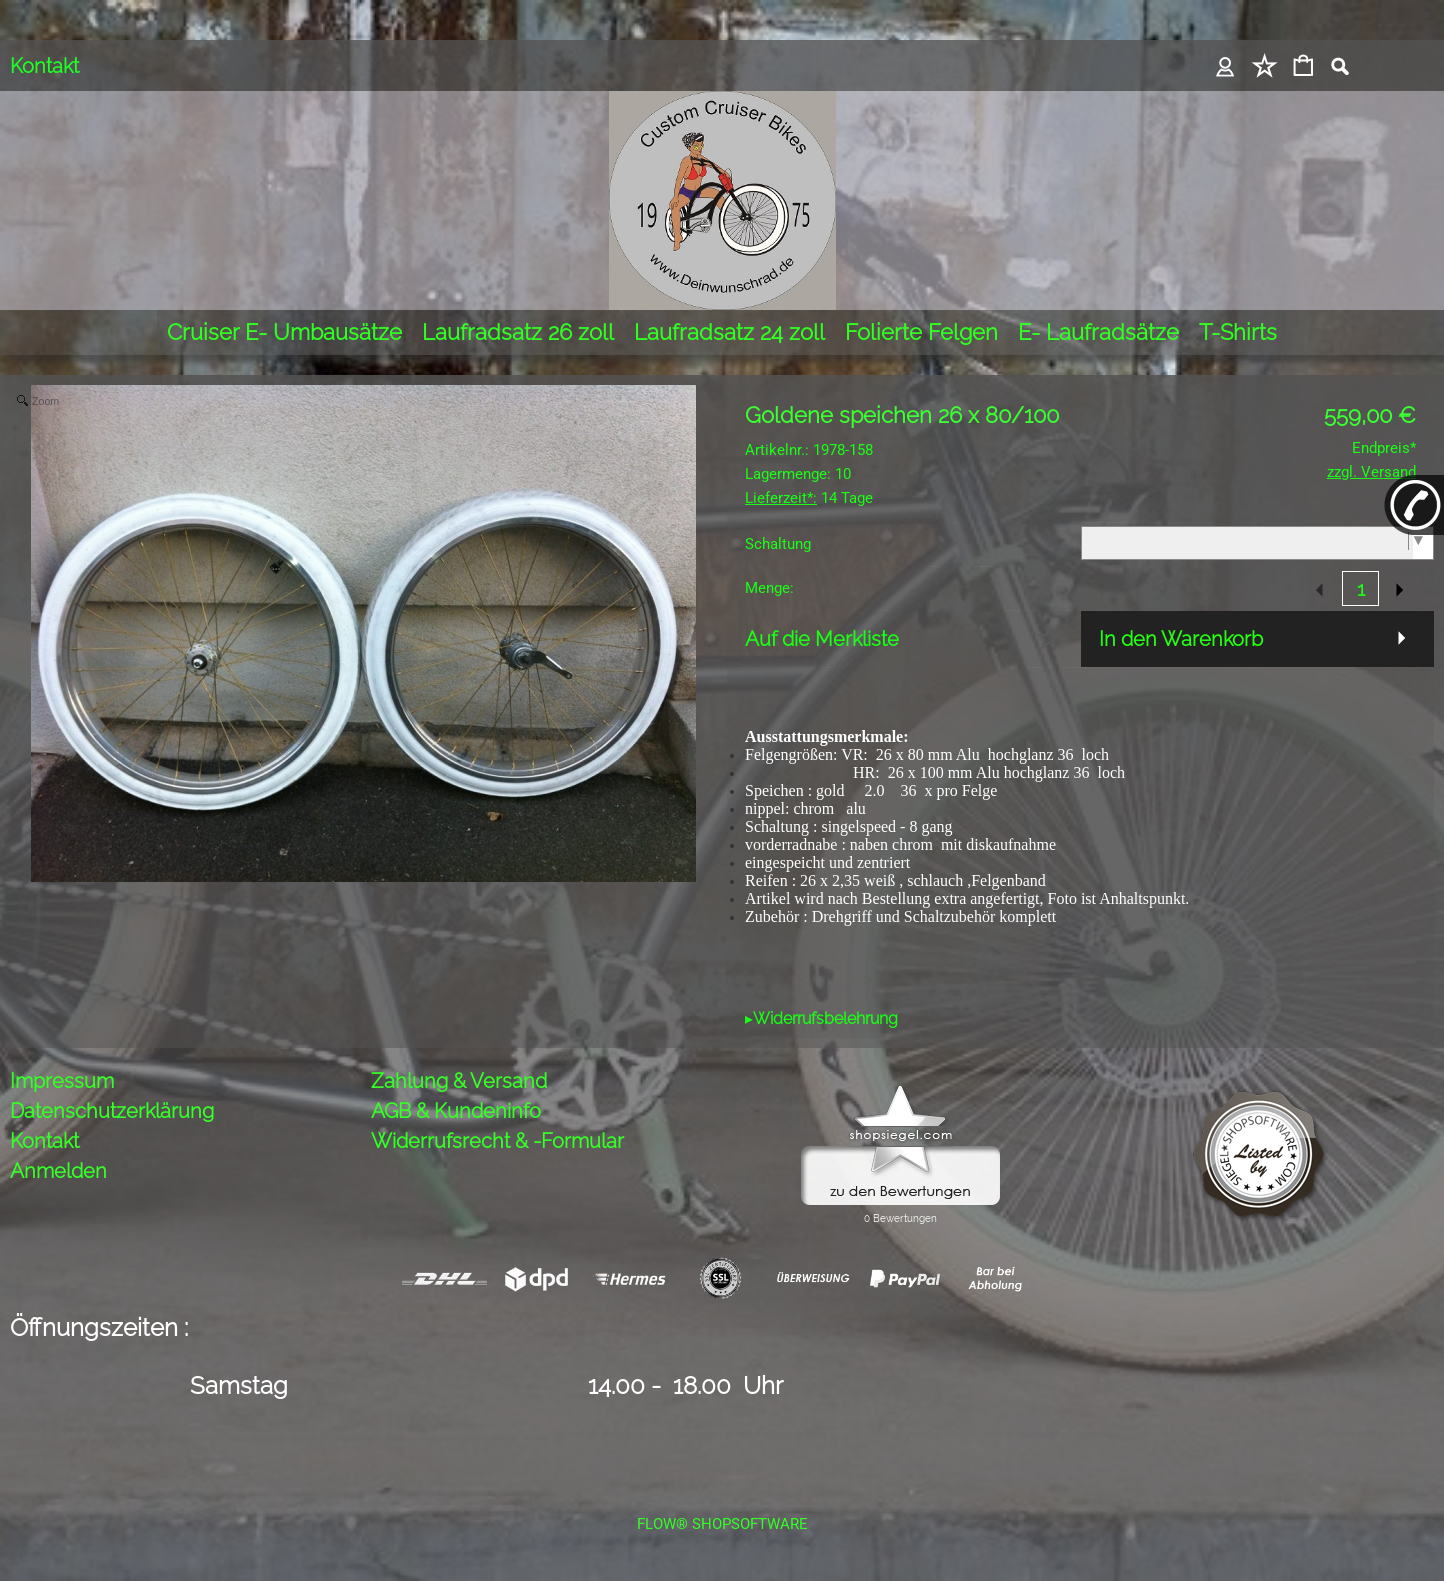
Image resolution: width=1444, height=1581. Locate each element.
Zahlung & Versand (459, 1081)
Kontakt (44, 66)
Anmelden (58, 1171)
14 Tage (809, 498)
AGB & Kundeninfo (456, 1111)
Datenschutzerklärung (112, 1111)
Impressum (62, 1081)
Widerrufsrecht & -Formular (497, 1141)
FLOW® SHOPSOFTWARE (722, 1524)
